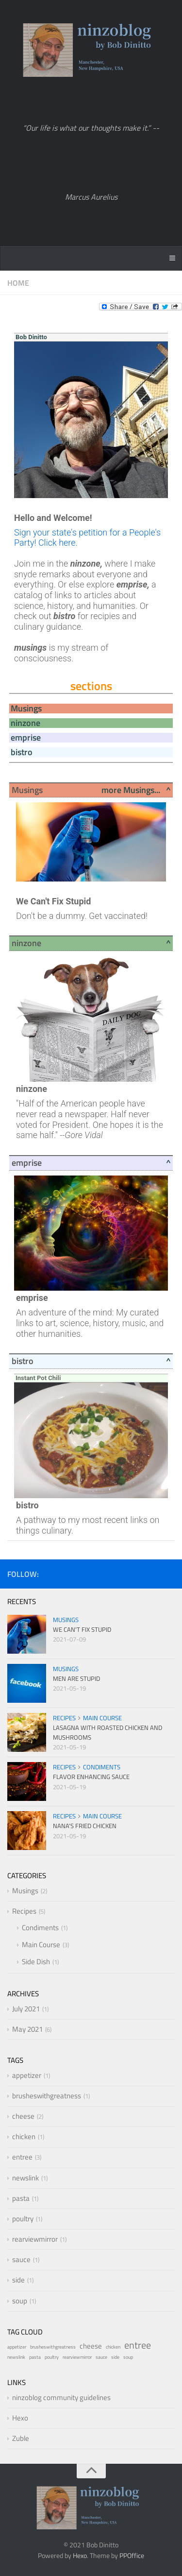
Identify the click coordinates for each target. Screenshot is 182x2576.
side (18, 2279)
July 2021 (26, 2008)
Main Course (102, 1718)
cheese (23, 2116)
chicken (23, 2136)
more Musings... (130, 789)
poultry (22, 2218)
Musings (66, 1620)
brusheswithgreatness (46, 2095)
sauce (21, 2259)
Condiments (101, 1767)
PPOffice (131, 2555)
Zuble (20, 2438)
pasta (21, 2198)
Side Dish (36, 1961)
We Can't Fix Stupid (82, 1629)
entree (22, 2156)
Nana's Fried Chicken (84, 1826)
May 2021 (27, 2029)
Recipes (64, 1718)
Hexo (20, 2417)
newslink (25, 2177)
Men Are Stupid (76, 1678)
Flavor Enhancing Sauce (91, 1776)
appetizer (26, 2075)
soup (19, 2300)
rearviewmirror (35, 2239)
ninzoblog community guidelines (61, 2397)
